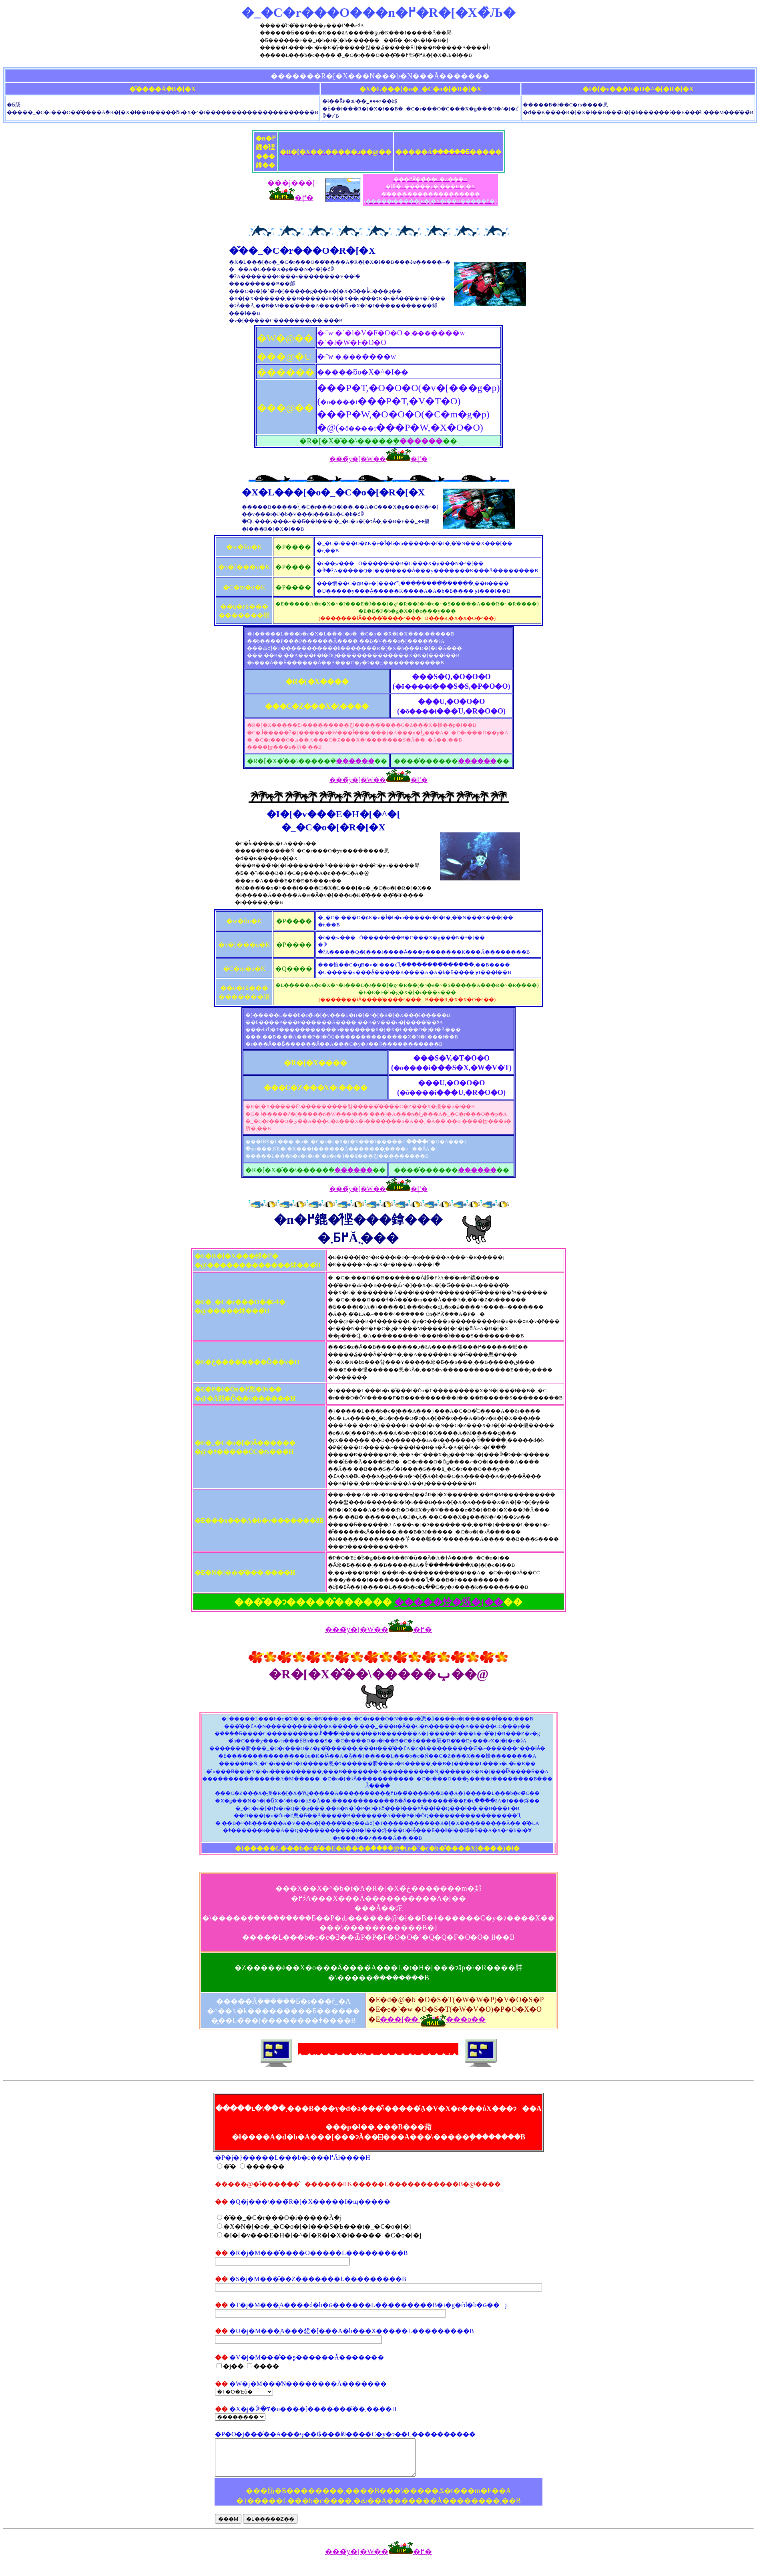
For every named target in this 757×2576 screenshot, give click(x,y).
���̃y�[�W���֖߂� (378, 460)
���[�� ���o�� (433, 2021)
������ (421, 442)
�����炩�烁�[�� (448, 1603)
